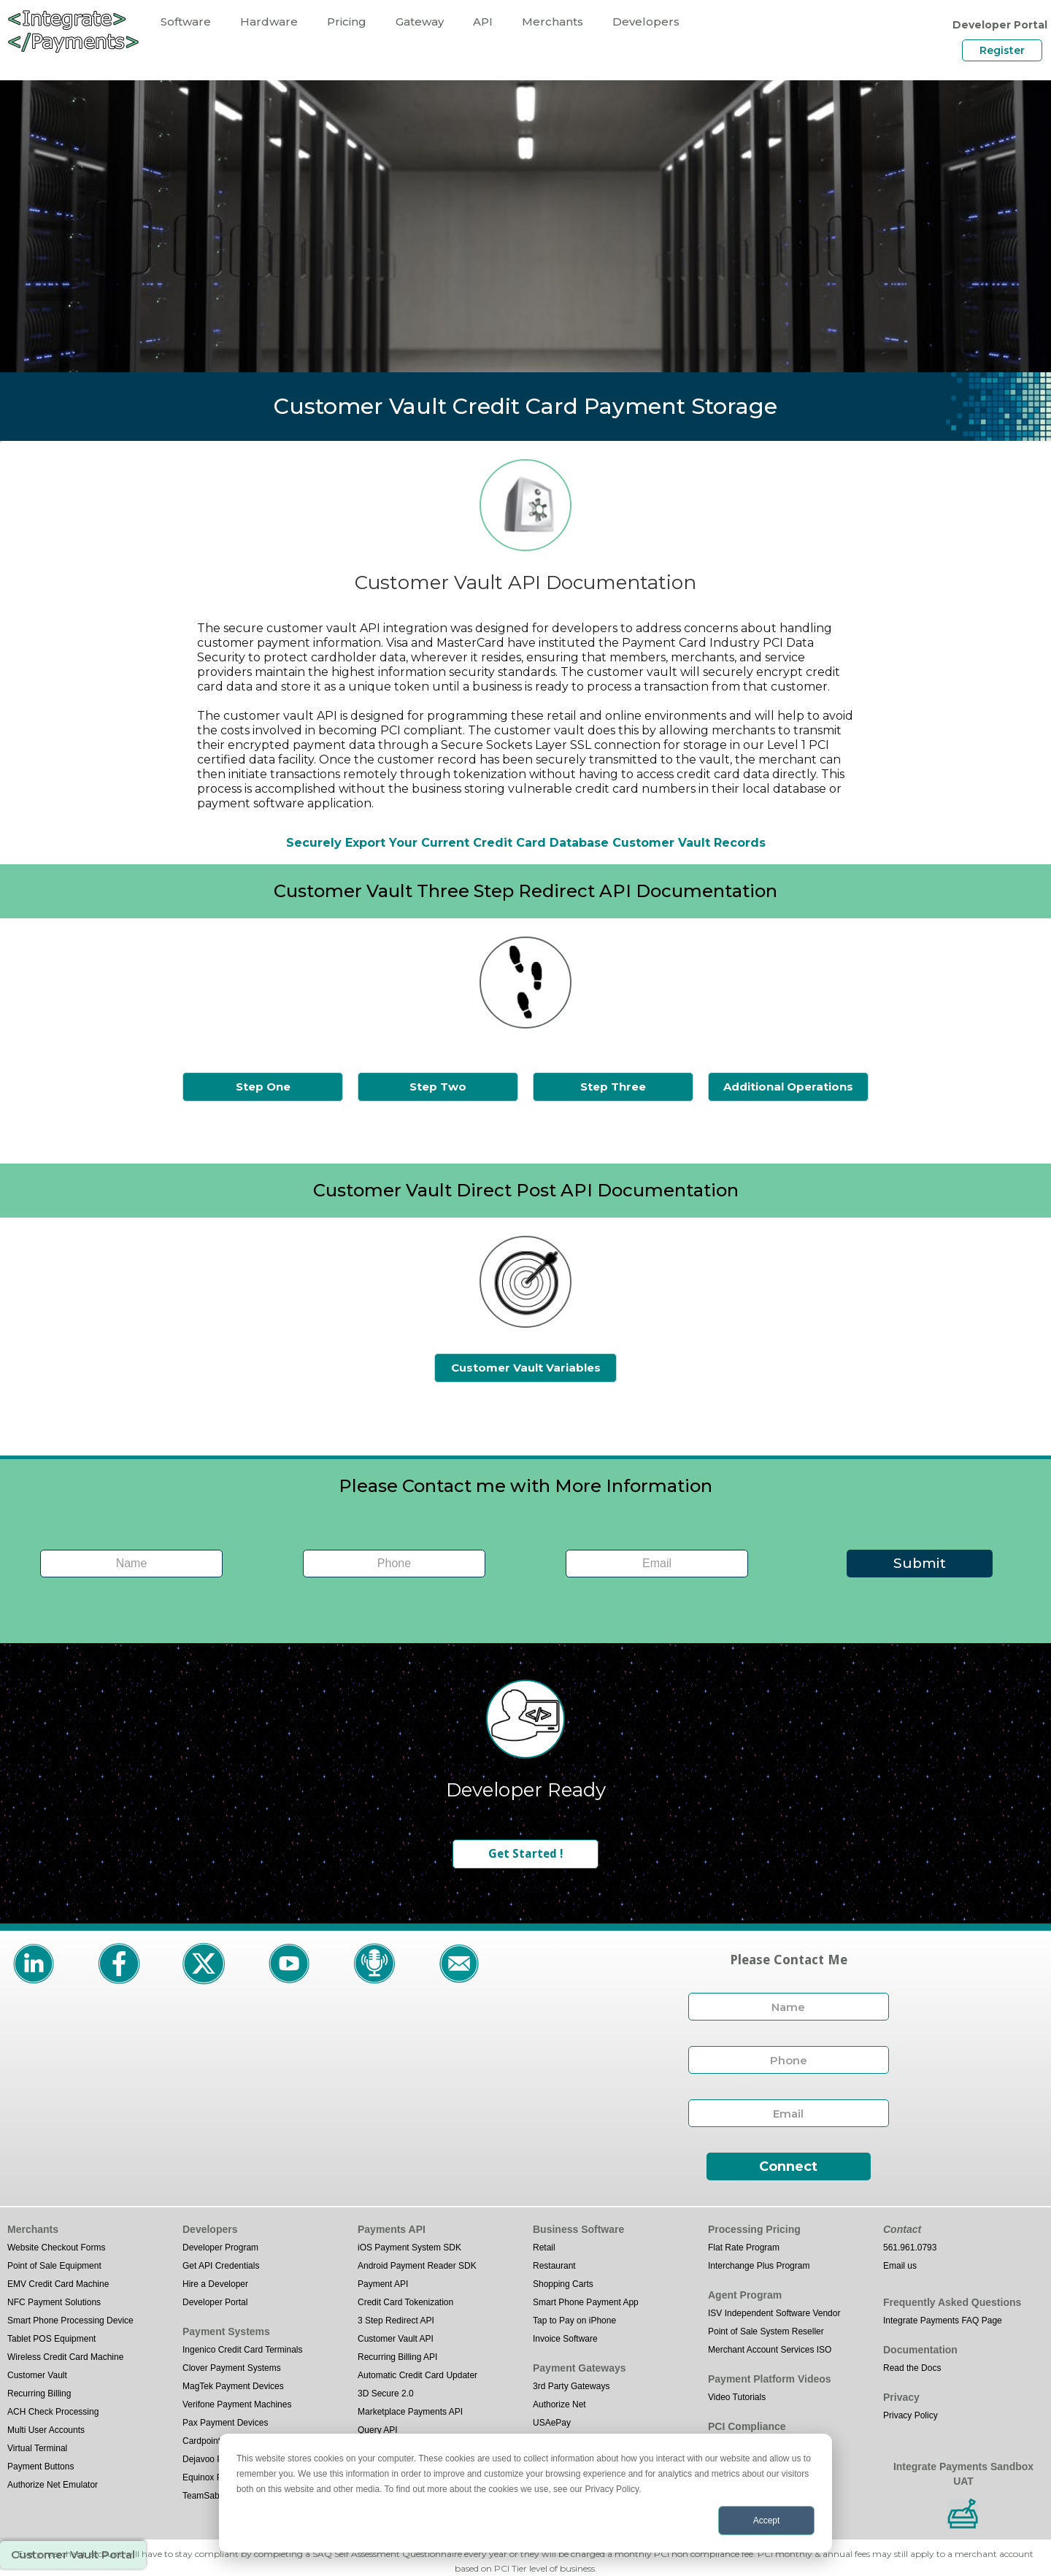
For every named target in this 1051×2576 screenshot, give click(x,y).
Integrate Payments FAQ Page (942, 2320)
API (483, 21)
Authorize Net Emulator (52, 2485)
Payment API (383, 2284)
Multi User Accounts (46, 2430)
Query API (378, 2430)
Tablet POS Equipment (51, 2339)
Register (1002, 50)
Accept (766, 2520)
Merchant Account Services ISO (769, 2350)
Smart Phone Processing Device (70, 2320)
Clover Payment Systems (231, 2368)
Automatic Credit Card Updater (417, 2375)
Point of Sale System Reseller (766, 2331)
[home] (73, 31)
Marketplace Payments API (410, 2412)
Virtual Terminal (37, 2448)
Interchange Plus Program (758, 2266)
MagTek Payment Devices (233, 2386)
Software (186, 21)
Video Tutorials (737, 2397)
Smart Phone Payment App (586, 2302)
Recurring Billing (39, 2393)
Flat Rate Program (743, 2247)
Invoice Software (565, 2339)
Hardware (269, 21)
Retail (544, 2247)
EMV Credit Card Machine (58, 2284)
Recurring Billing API (397, 2357)
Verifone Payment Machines (236, 2404)
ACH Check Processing (53, 2412)
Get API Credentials (220, 2266)
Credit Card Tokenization (405, 2302)
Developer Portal (214, 2302)
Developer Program (220, 2247)
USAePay (552, 2423)
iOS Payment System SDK (409, 2247)
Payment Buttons (40, 2466)
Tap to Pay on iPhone (574, 2320)
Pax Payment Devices (225, 2423)
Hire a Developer (215, 2284)
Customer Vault (37, 2375)
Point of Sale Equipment (54, 2266)
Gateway (420, 21)
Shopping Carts (563, 2284)
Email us (900, 2266)
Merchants (552, 21)
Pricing (346, 21)
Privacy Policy (910, 2415)
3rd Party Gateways (571, 2386)
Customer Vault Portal (73, 2554)
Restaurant (554, 2266)
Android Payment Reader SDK (417, 2266)
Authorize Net (559, 2404)
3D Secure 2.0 (386, 2393)
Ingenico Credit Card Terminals (242, 2350)
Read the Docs (912, 2368)
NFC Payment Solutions (54, 2302)
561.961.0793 (909, 2247)
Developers (646, 21)
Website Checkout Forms (56, 2247)
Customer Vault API (396, 2339)
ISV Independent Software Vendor (774, 2313)
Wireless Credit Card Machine (65, 2357)
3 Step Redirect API (396, 2320)
